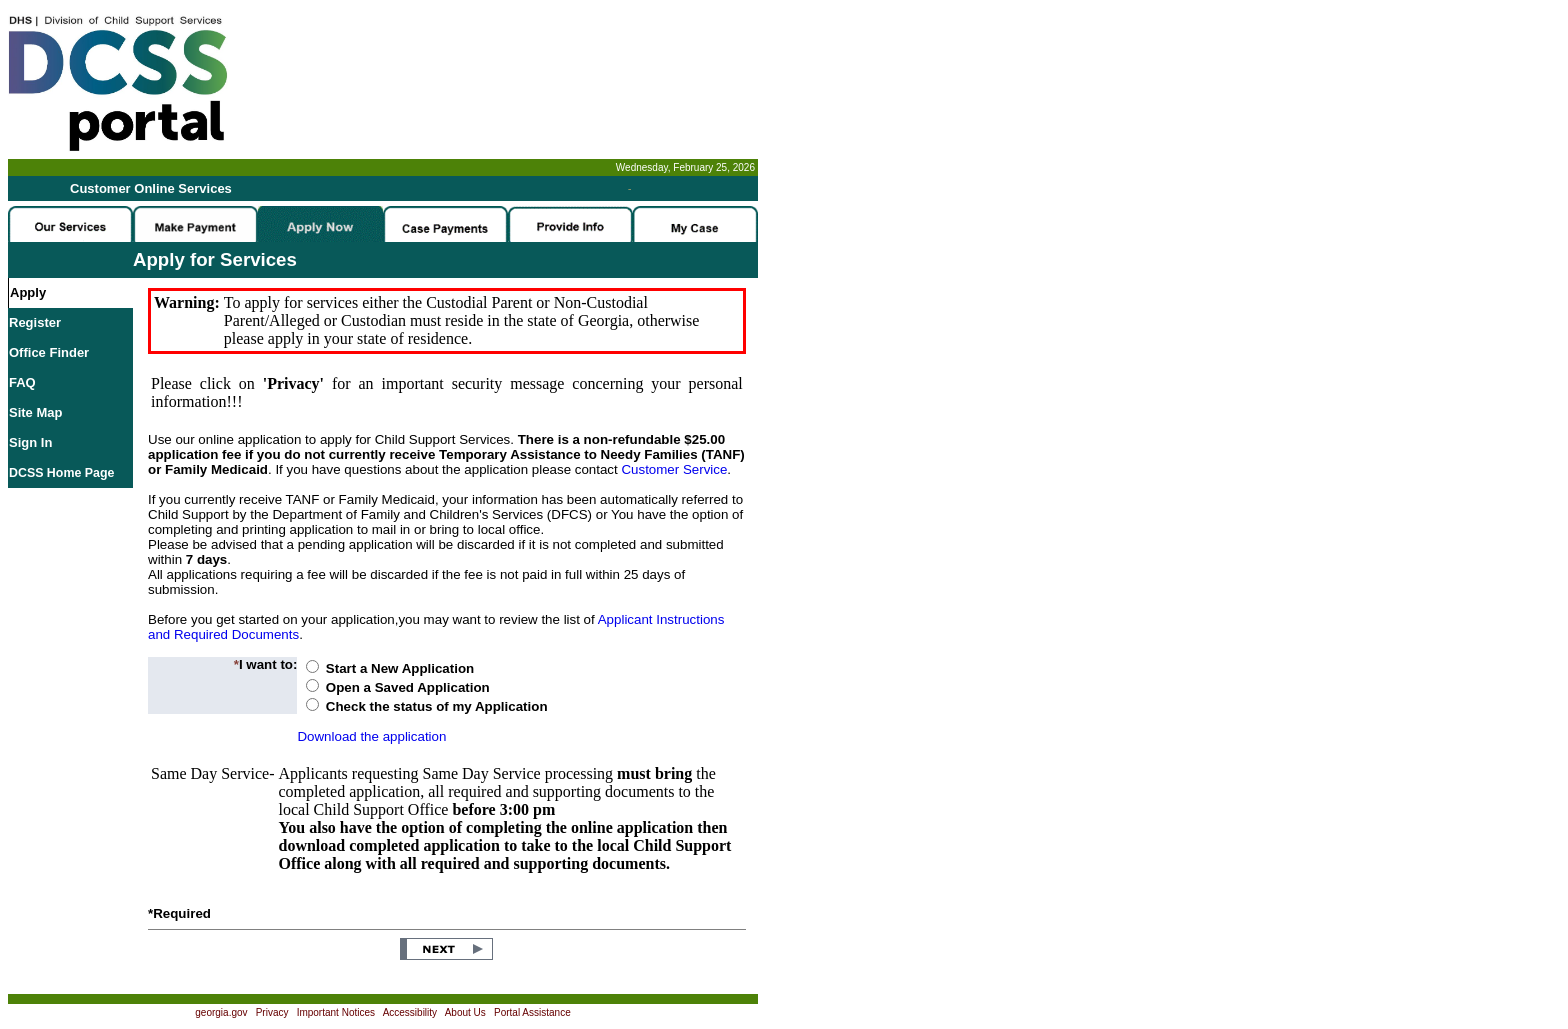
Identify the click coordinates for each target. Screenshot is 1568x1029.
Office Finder (49, 352)
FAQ (22, 382)
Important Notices (336, 1012)
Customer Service (674, 469)
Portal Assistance (532, 1012)
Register (35, 322)
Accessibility (410, 1012)
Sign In (30, 442)
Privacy (272, 1012)
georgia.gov (221, 1012)
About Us (465, 1012)
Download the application (371, 736)
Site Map (35, 412)
